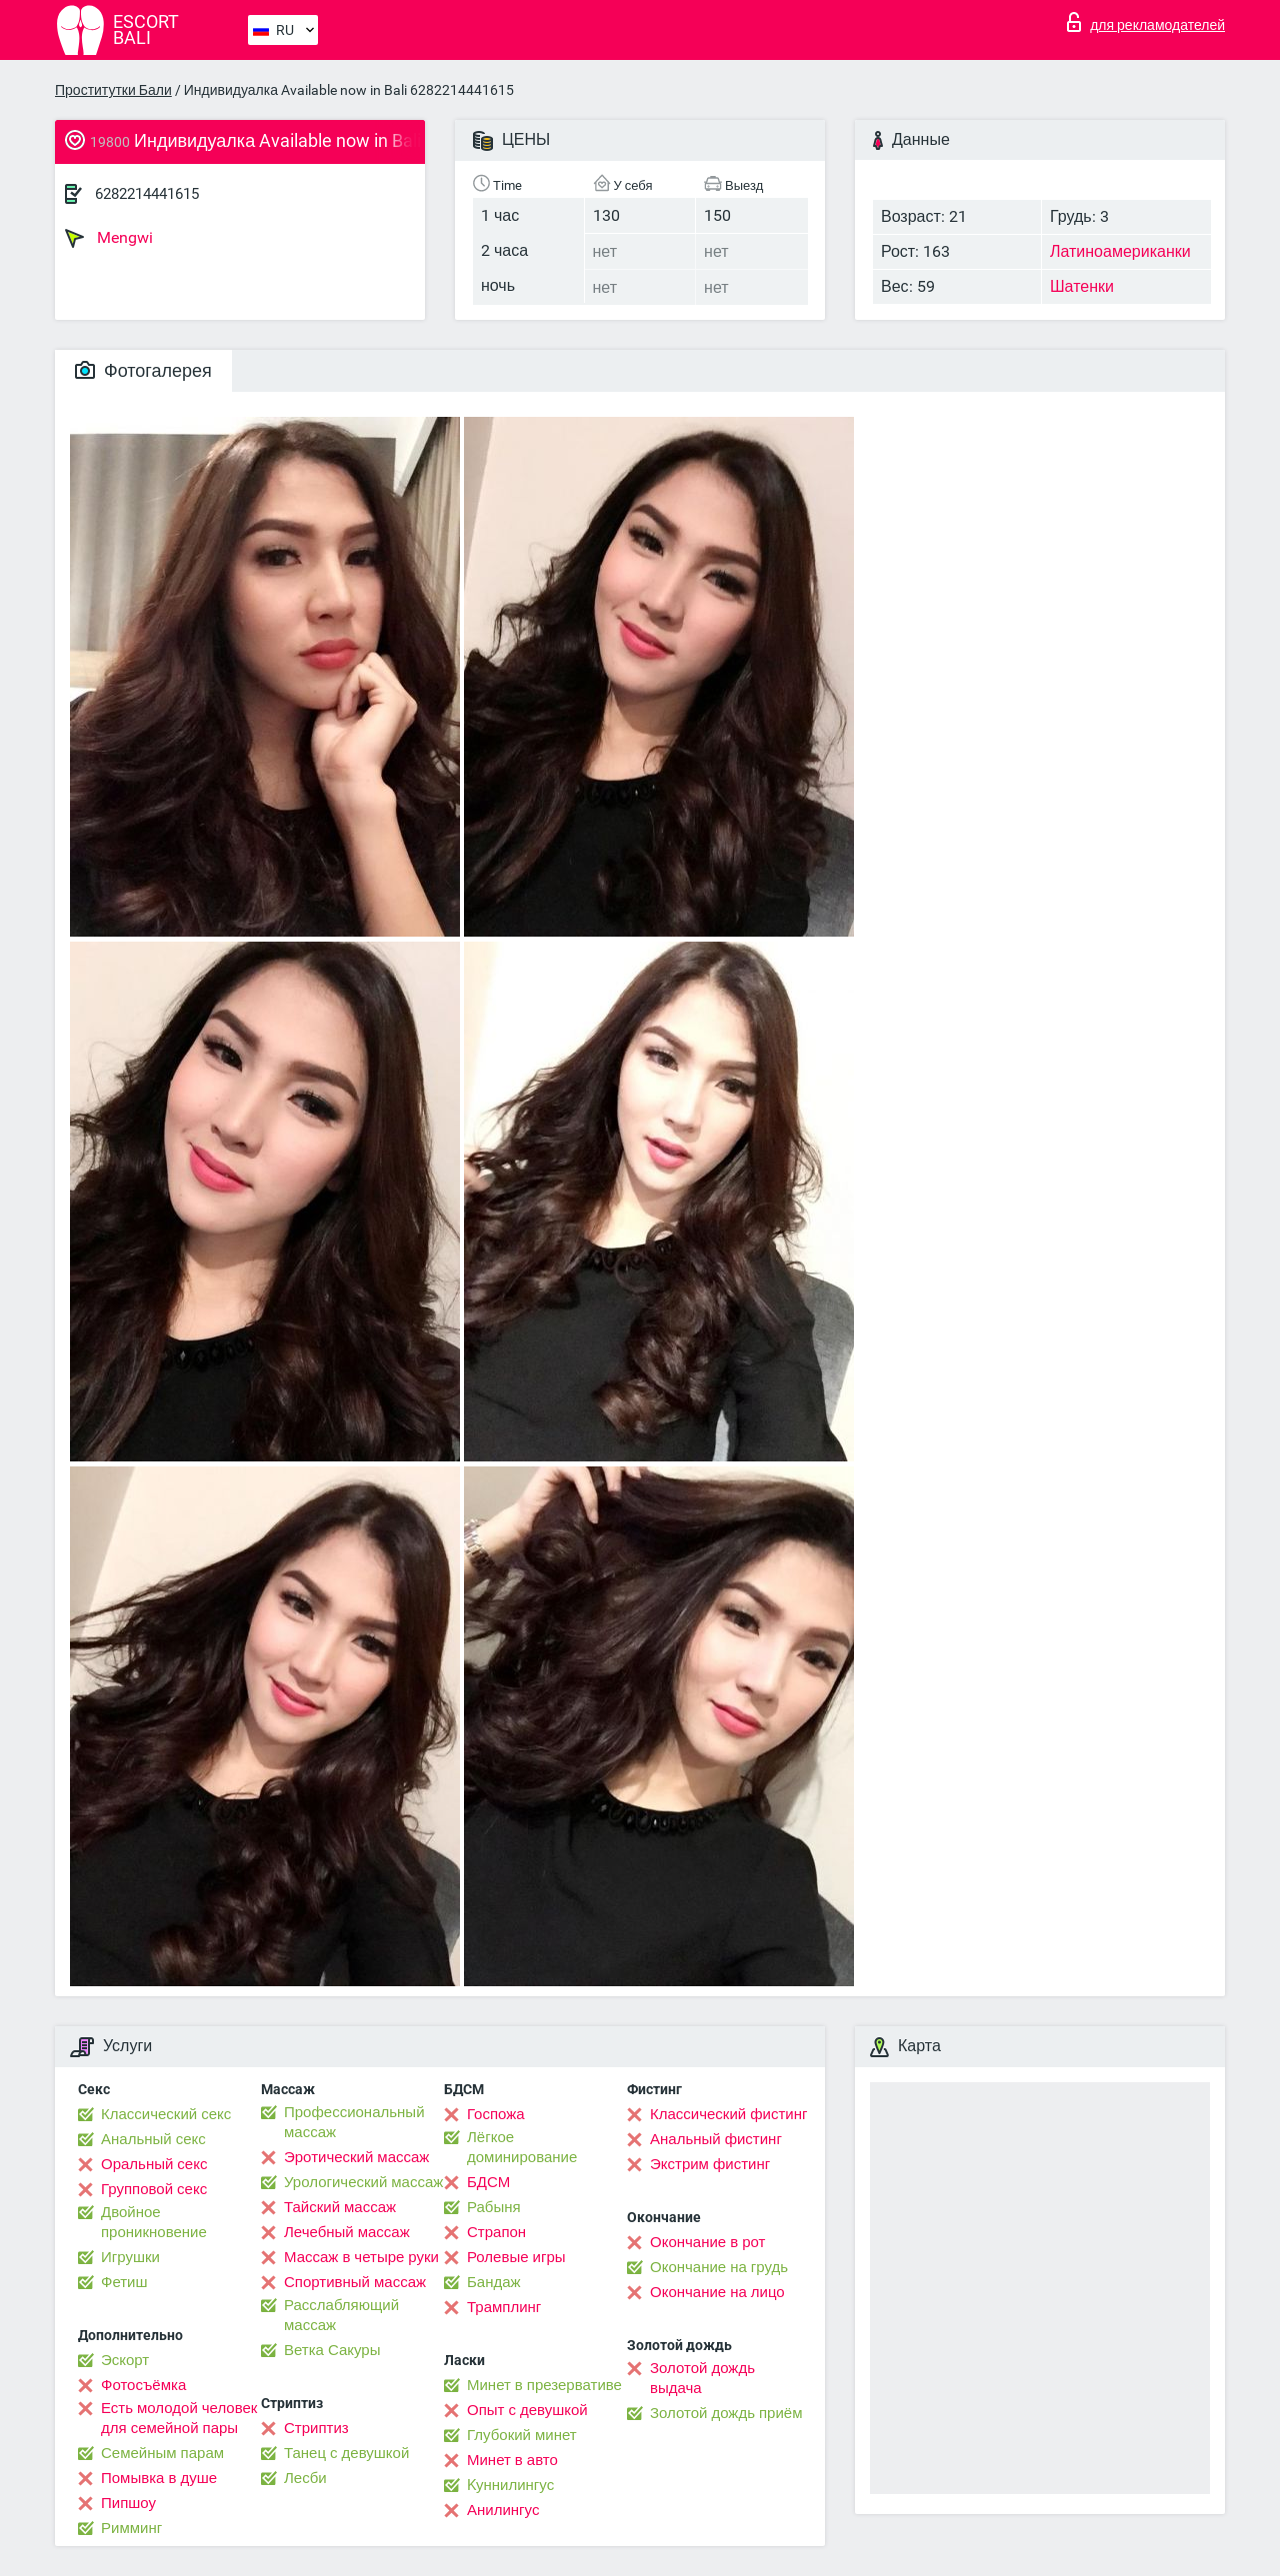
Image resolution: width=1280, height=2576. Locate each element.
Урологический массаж (363, 2182)
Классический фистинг (728, 2114)
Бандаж (494, 2282)
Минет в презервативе (544, 2385)
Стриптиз (316, 2428)
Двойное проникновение (154, 2222)
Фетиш (124, 2282)
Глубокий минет (522, 2435)
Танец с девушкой (346, 2453)
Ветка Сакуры (332, 2350)
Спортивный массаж (355, 2282)
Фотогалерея (143, 370)
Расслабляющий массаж (341, 2315)
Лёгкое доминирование (522, 2147)
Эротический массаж (356, 2157)
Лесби (305, 2478)
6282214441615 (147, 194)
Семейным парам (162, 2453)
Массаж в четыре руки (361, 2257)
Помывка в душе (159, 2478)
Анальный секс (153, 2139)
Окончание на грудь (719, 2267)
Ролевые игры (516, 2257)
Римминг (131, 2528)
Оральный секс (154, 2164)
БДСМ (488, 2182)
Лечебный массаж (347, 2232)
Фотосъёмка (143, 2385)
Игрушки (130, 2257)
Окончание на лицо (717, 2292)
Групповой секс (154, 2189)
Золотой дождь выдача (702, 2378)
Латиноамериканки (1120, 251)
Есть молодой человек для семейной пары (179, 2418)
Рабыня (494, 2207)
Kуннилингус (510, 2485)
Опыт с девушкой (527, 2410)
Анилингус (503, 2510)
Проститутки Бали (113, 90)
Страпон (496, 2232)
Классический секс (166, 2114)
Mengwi (109, 238)
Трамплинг (504, 2307)
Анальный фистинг (716, 2139)
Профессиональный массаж (354, 2122)
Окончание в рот (707, 2242)
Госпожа (496, 2114)
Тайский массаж (340, 2207)
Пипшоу (128, 2503)
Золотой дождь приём (726, 2413)
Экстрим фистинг (710, 2164)
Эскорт (125, 2360)
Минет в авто (512, 2460)
